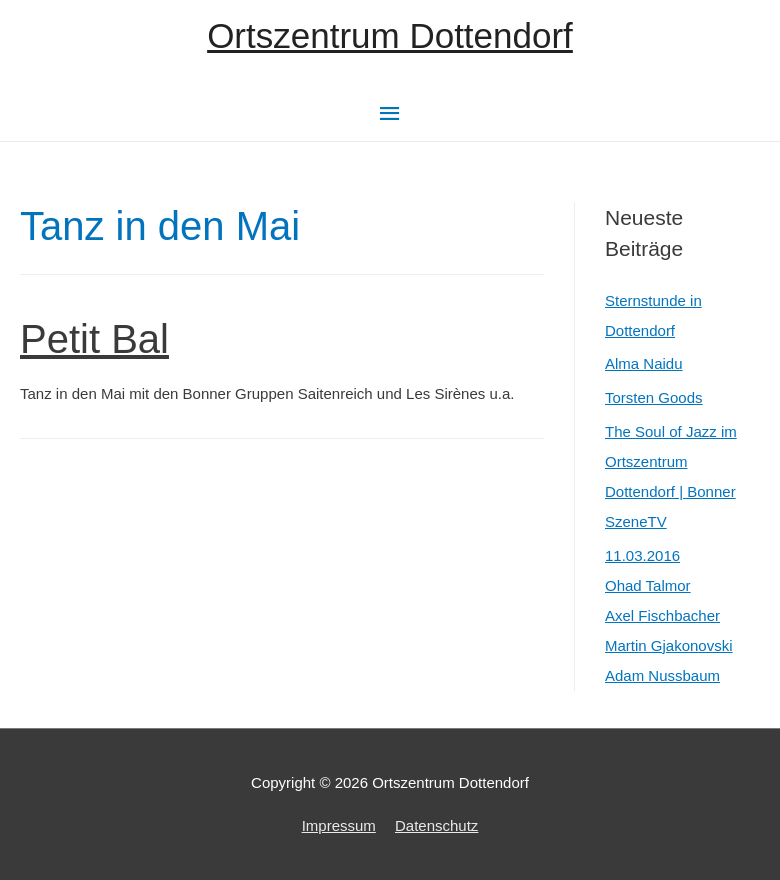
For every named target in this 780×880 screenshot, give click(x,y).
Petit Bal (94, 339)
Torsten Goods (654, 397)
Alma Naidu (644, 363)
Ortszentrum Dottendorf (390, 35)
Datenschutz (436, 825)
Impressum (339, 825)
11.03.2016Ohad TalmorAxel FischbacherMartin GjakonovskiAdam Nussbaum (669, 615)
